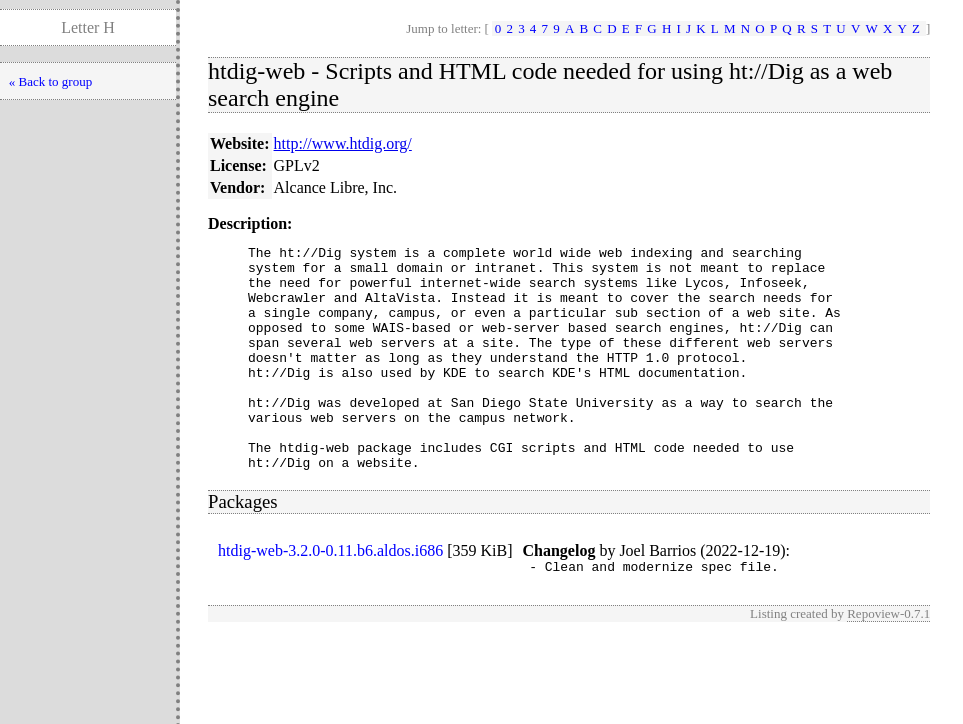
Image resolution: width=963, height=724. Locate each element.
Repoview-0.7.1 (888, 661)
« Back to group (50, 81)
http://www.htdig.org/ (343, 143)
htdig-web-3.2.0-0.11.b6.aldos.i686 (330, 595)
